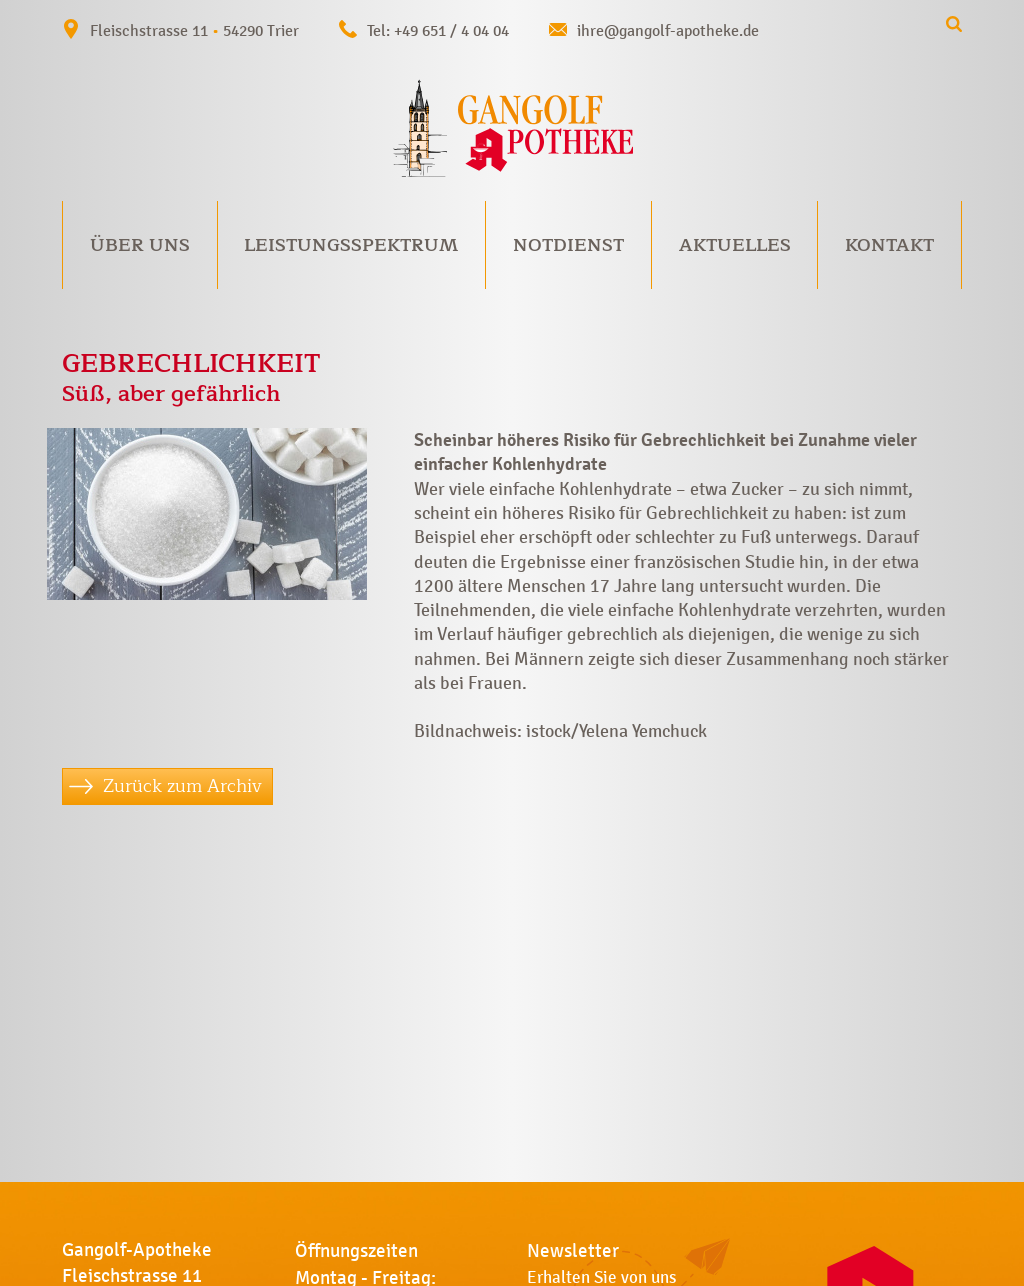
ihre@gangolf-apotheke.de (668, 30)
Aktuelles (735, 245)
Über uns (140, 245)
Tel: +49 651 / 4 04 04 (438, 30)
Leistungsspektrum (351, 245)
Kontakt (889, 245)
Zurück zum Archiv (182, 786)
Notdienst (568, 245)
